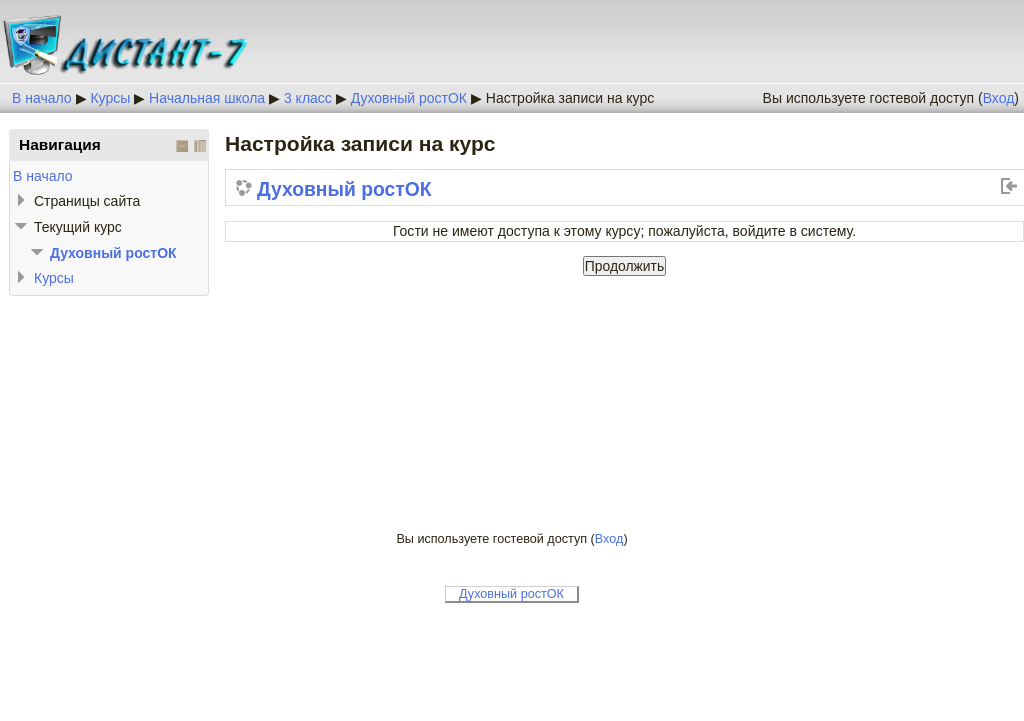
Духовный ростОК (409, 98)
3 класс (308, 98)
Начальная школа (207, 98)
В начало (42, 98)
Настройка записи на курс (570, 98)
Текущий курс (78, 227)
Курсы (110, 98)
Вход (999, 98)
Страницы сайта (87, 201)
